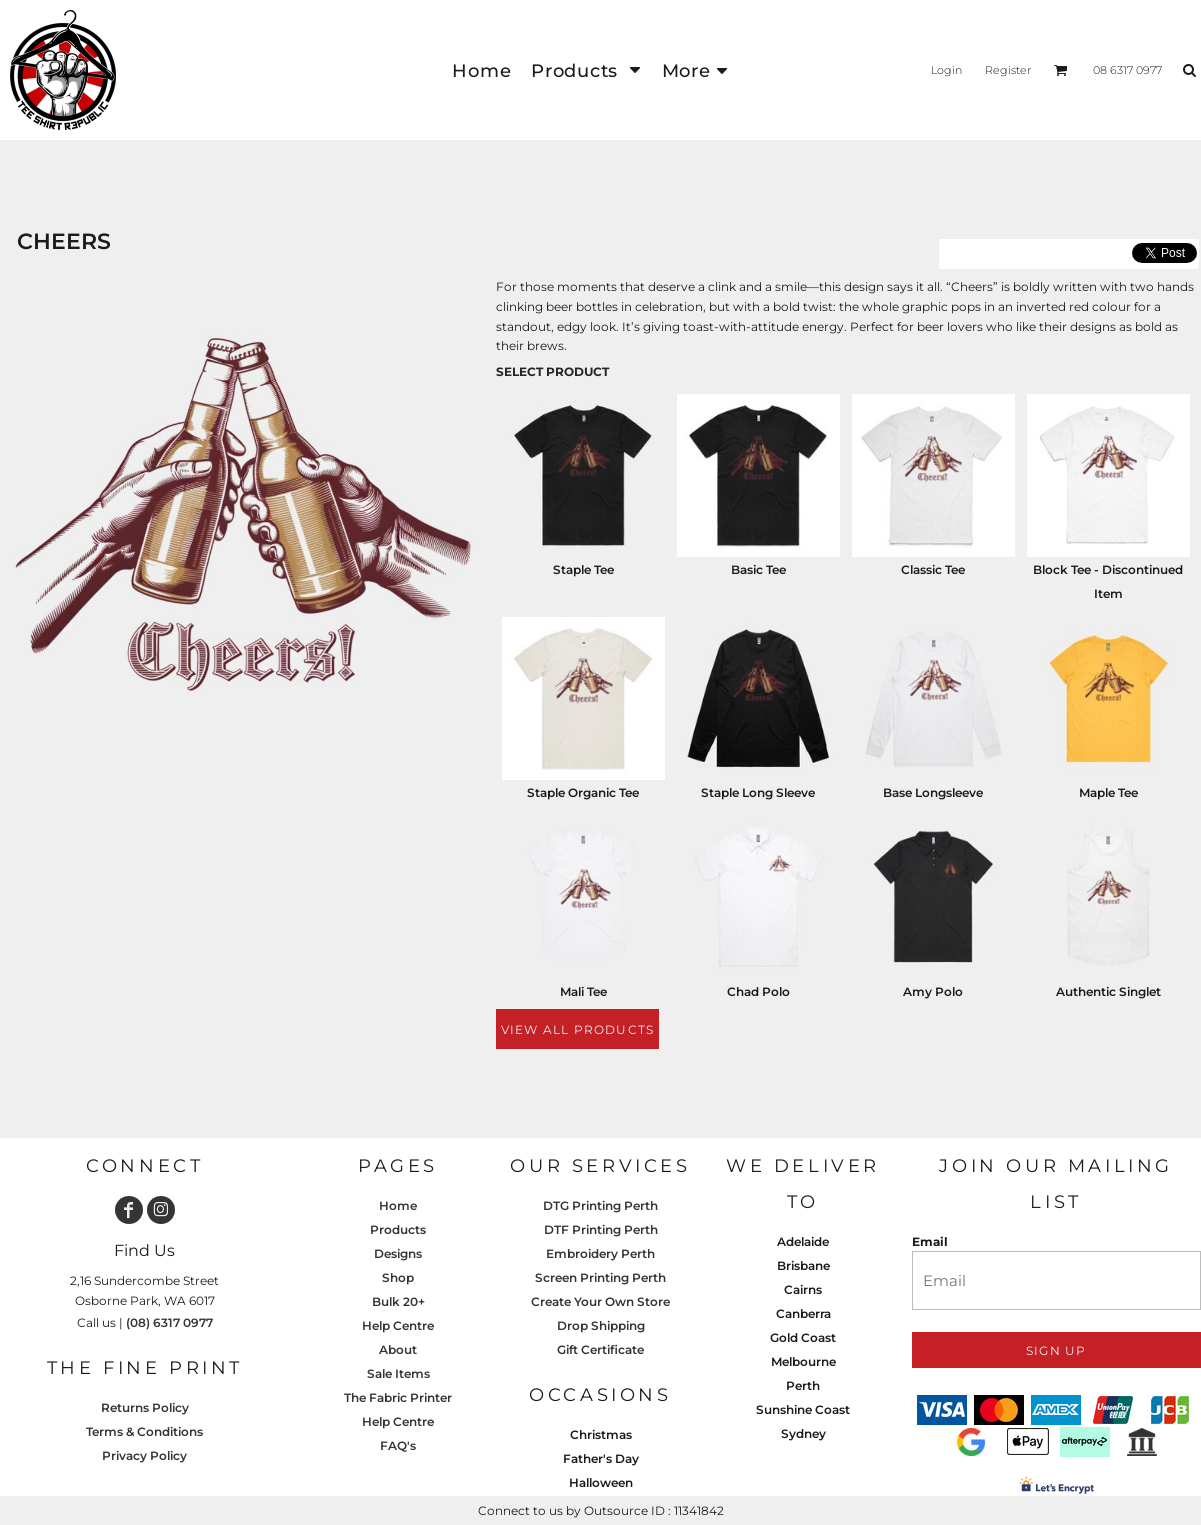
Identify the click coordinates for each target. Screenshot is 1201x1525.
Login (946, 70)
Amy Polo (933, 991)
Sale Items (398, 1373)
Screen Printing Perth (600, 1277)
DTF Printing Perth (601, 1229)
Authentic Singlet (1108, 991)
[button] (586, 70)
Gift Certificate (600, 1349)
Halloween (601, 1482)
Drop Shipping (601, 1325)
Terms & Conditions (144, 1431)
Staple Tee (583, 569)
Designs (398, 1253)
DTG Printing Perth (600, 1205)
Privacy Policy (144, 1455)
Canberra (803, 1313)
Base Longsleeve (933, 792)
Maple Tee (1108, 792)
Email (930, 1241)
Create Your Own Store (600, 1301)
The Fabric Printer (398, 1397)
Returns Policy (145, 1407)
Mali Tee (583, 991)
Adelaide (803, 1241)
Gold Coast (803, 1337)
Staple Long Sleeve (758, 792)
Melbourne (803, 1361)
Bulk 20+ (398, 1301)
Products (398, 1229)
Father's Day (601, 1458)
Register (1008, 70)
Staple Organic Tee (583, 792)
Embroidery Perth (600, 1253)
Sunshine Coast (803, 1409)
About (398, 1349)
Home (398, 1205)
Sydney (803, 1433)
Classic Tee (933, 569)
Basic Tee (758, 569)
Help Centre (398, 1325)
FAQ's (398, 1445)
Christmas (601, 1434)
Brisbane (803, 1265)
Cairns (803, 1289)
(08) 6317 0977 (169, 1322)
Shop (398, 1277)
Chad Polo (758, 991)
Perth (803, 1385)
